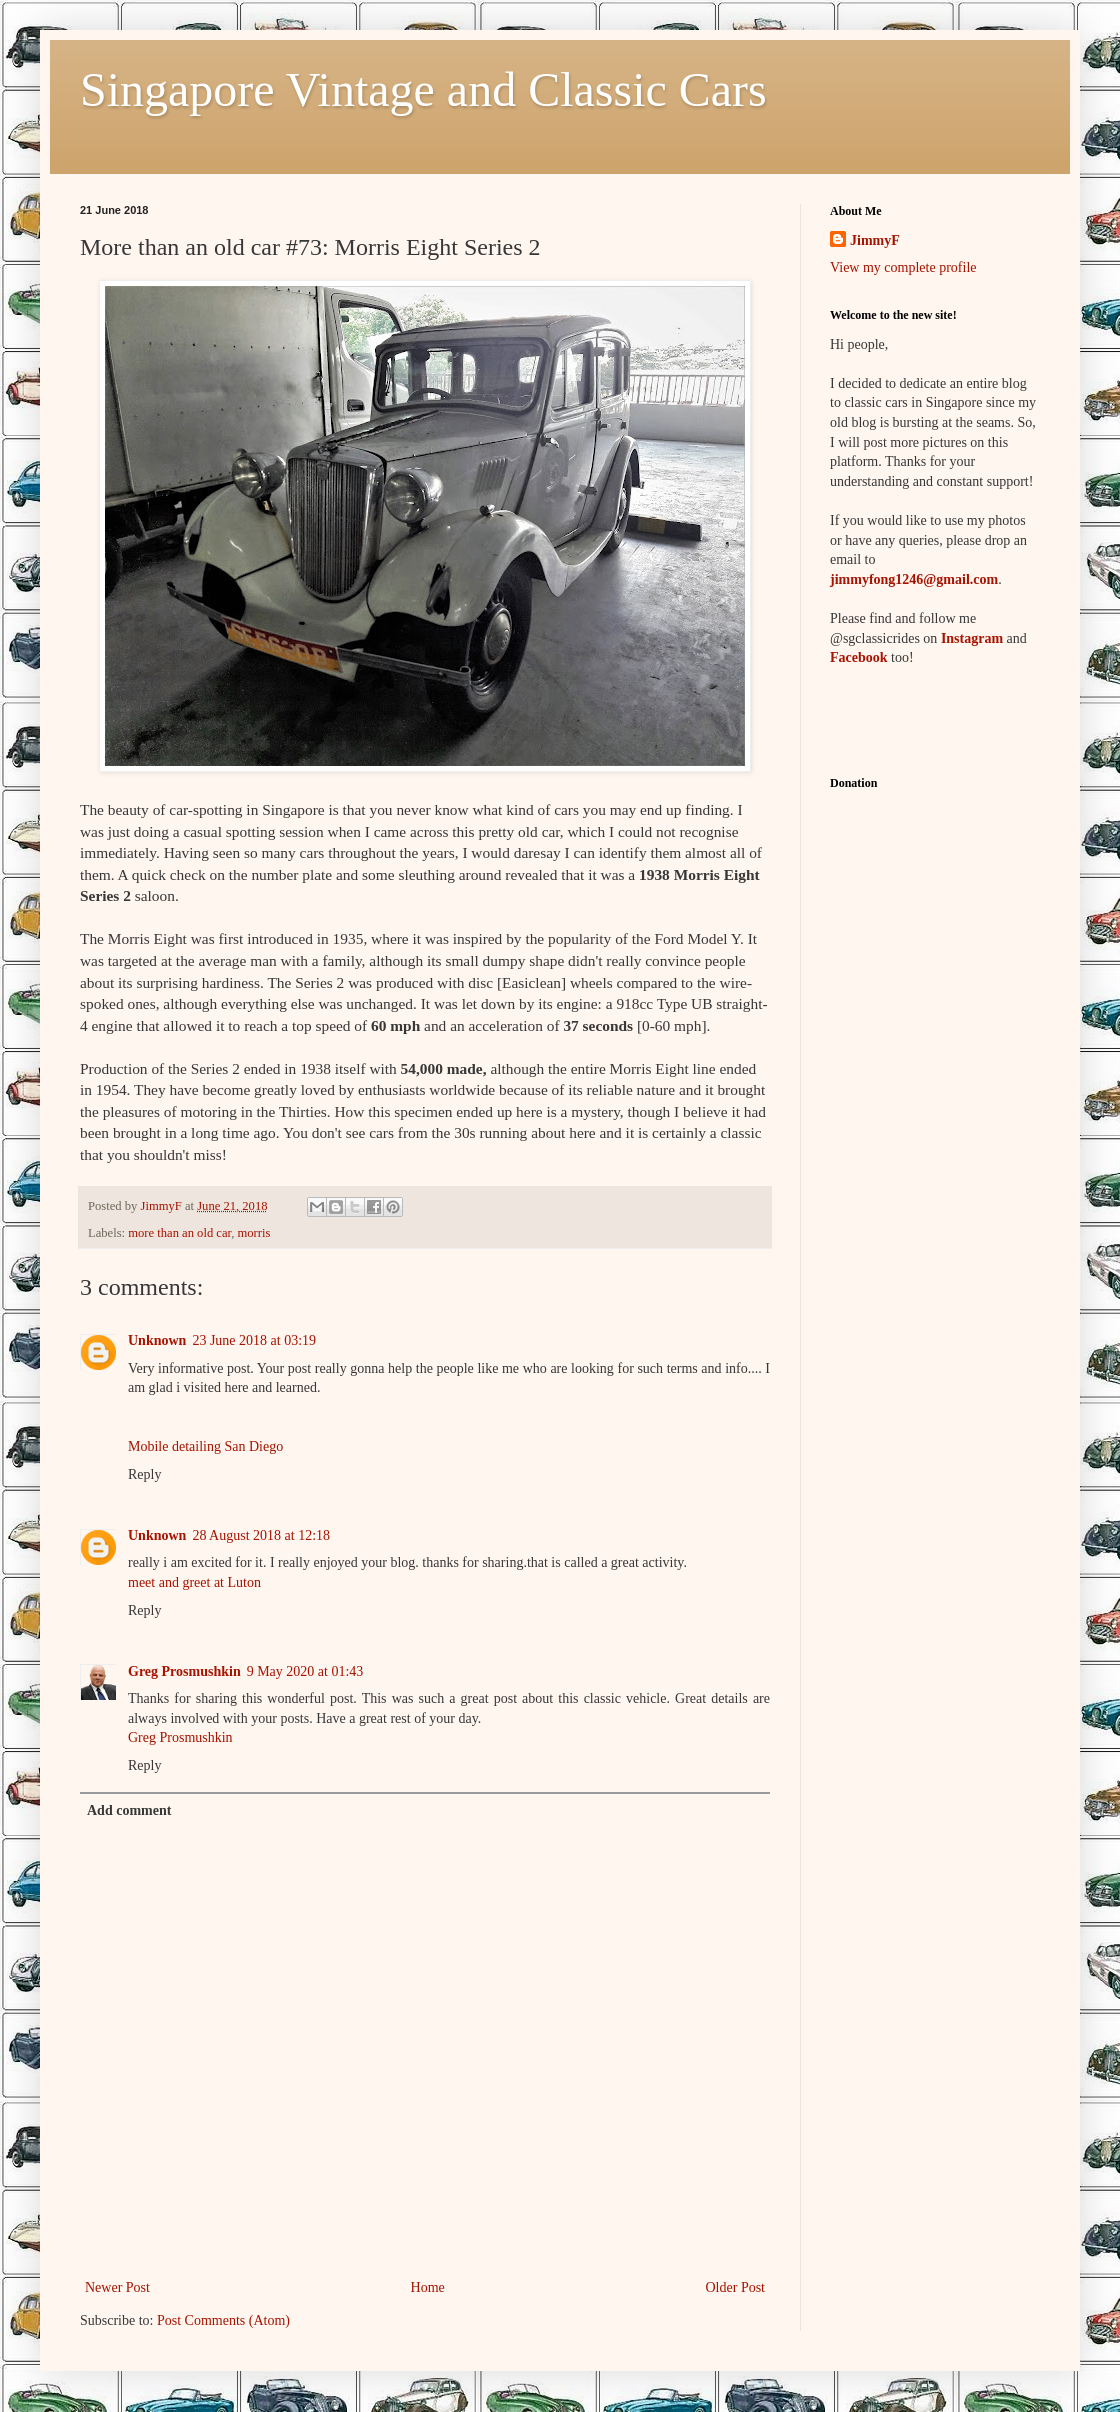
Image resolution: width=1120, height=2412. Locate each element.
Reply (144, 1474)
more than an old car (179, 1233)
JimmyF (875, 240)
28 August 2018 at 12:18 (261, 1535)
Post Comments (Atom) (223, 2320)
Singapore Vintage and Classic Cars (423, 89)
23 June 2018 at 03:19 (254, 1340)
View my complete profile (903, 267)
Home (428, 2287)
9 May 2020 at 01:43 (305, 1671)
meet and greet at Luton (194, 1582)
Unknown (157, 1340)
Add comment (129, 1810)
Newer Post (117, 2287)
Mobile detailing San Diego (205, 1446)
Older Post (736, 2287)
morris (254, 1233)
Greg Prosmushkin (184, 1671)
